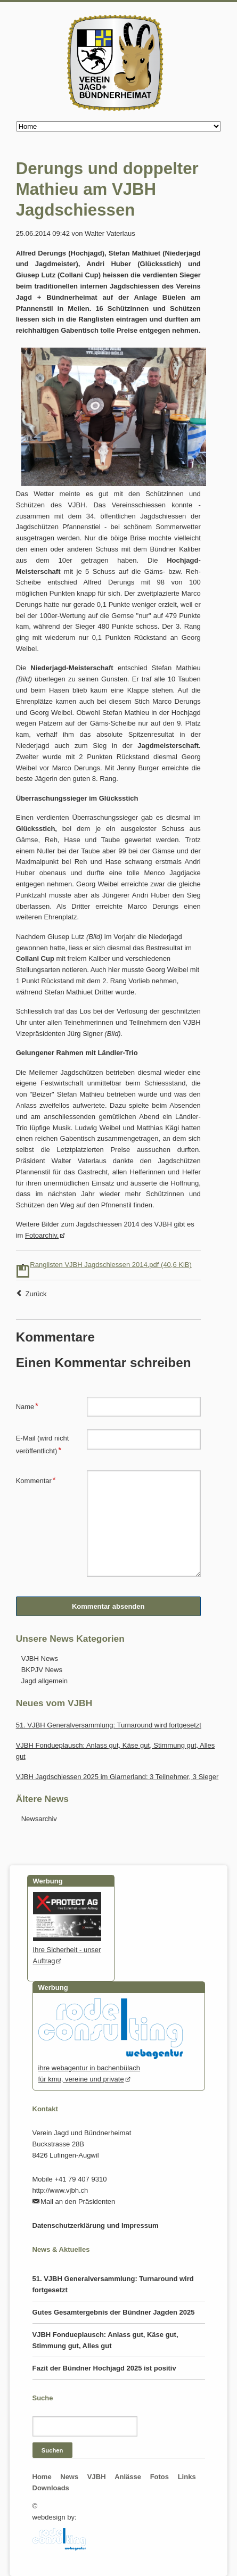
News (69, 2477)
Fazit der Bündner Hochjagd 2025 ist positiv (104, 2368)
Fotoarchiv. (42, 1235)
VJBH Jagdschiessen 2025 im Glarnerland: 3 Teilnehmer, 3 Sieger (117, 1777)
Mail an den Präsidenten (77, 2201)
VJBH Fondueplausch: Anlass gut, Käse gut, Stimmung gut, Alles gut (105, 2340)
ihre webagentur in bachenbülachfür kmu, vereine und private (110, 2068)
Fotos (159, 2477)
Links (187, 2477)
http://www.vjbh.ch (60, 2190)
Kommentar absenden (108, 1606)
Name (30, 1405)
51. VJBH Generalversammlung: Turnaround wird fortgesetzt (108, 1725)
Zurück (36, 1294)
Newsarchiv (39, 1819)
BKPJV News (41, 1670)
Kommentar (36, 1479)
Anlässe (128, 2477)
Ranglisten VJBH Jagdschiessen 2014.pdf (111, 1265)
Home (42, 2477)
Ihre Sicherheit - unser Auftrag (67, 1950)
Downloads (50, 2488)
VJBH (96, 2477)
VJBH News (39, 1659)
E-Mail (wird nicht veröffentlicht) (42, 1444)
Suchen (52, 2450)
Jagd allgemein (44, 1681)
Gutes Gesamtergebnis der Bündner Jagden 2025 (113, 2312)
